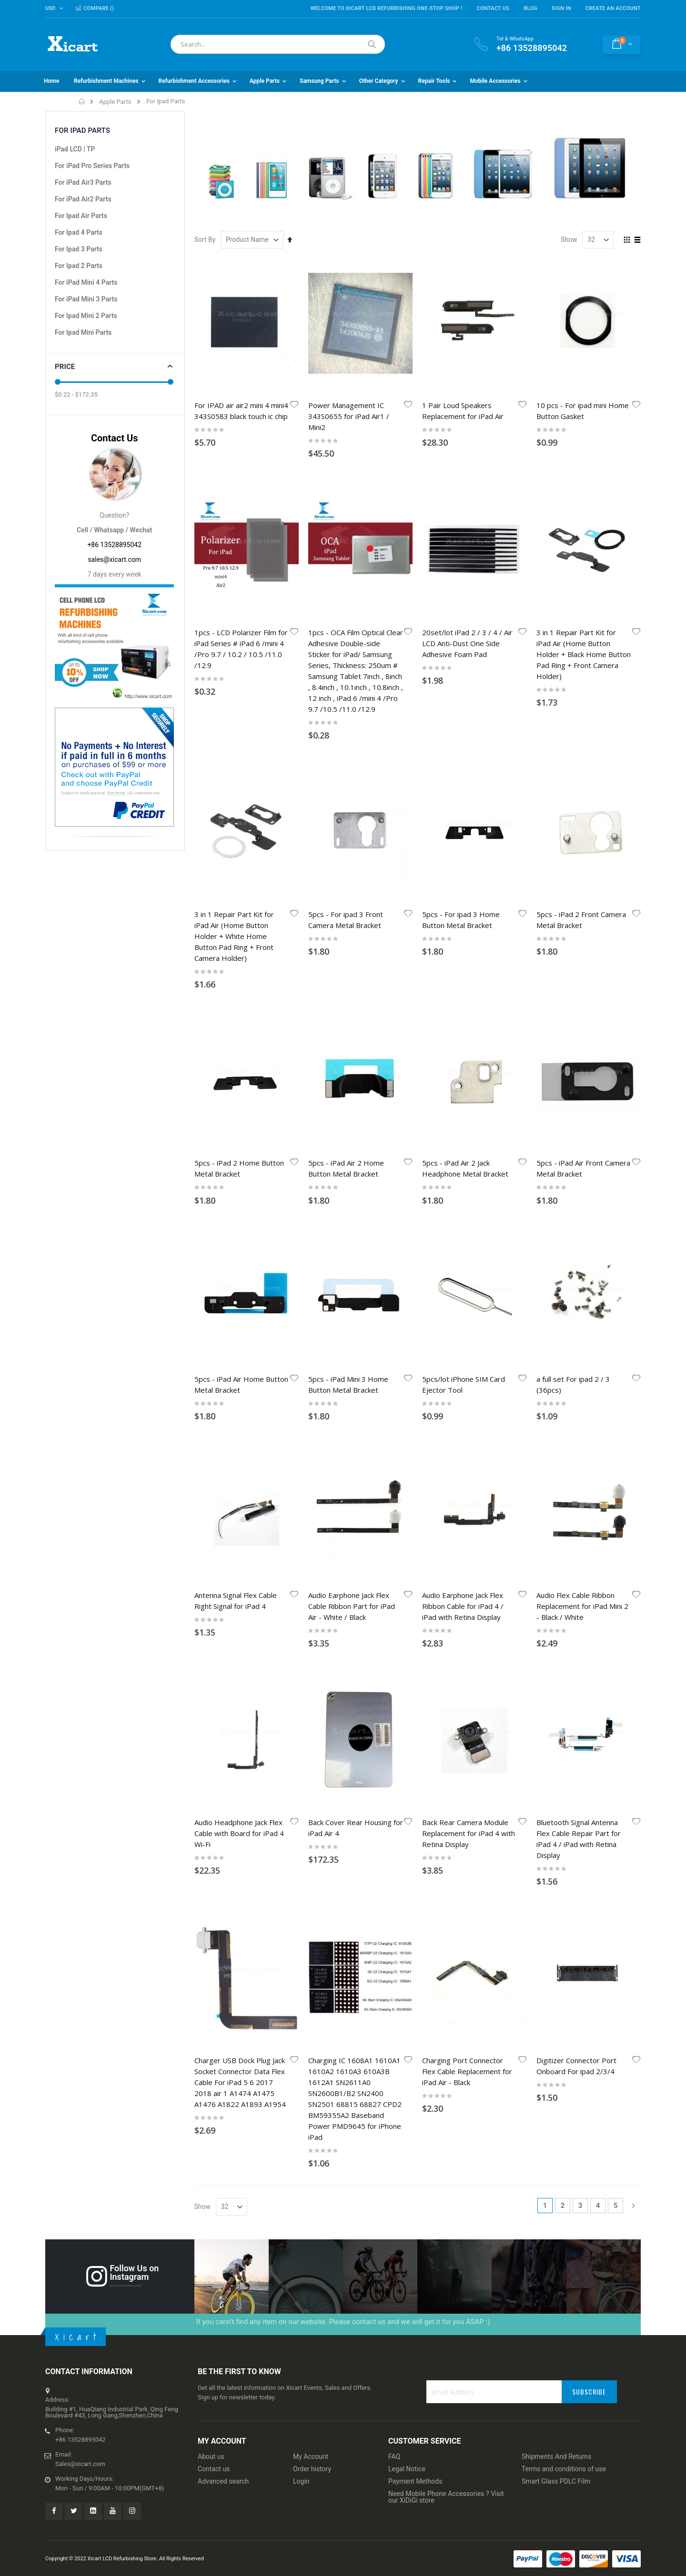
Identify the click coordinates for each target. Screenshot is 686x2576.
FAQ (394, 1648)
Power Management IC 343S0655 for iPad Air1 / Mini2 (348, 416)
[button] (294, 405)
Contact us (214, 1661)
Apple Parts (115, 102)
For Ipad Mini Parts (83, 332)
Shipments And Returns (556, 1648)
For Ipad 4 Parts (78, 232)
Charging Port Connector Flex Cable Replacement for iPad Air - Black (467, 1262)
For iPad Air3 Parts (83, 182)
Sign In (561, 8)
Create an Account (613, 8)
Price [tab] (65, 366)
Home (82, 101)
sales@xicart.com (114, 559)
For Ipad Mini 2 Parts (86, 316)
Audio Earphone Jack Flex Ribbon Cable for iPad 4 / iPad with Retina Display (463, 1028)
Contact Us (492, 8)
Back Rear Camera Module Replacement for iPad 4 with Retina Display (468, 1140)
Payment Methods (415, 1673)
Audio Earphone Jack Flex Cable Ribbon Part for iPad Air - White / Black (351, 1028)
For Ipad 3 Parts (78, 249)
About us (211, 1648)
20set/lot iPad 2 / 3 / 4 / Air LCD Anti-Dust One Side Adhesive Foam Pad (467, 527)
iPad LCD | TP (75, 149)
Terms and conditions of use (564, 1661)
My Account (310, 1648)
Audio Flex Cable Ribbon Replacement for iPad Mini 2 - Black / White (582, 1028)
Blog (530, 8)
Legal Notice (406, 1661)
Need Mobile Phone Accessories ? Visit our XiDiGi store (446, 1689)
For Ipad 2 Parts (78, 266)
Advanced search (223, 1673)
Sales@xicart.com (80, 1655)
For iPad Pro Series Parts (92, 166)
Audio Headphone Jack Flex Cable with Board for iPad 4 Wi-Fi (239, 1140)
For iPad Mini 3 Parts (86, 299)
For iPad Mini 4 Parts (86, 282)
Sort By (205, 239)
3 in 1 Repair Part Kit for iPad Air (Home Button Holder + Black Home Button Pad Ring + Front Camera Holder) (583, 538)
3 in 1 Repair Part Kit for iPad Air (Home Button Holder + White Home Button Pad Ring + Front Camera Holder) (234, 705)
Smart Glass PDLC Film (556, 1673)
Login (301, 1673)
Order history (312, 1661)
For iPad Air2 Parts (83, 199)
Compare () (94, 8)
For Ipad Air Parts (81, 216)
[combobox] (278, 44)
